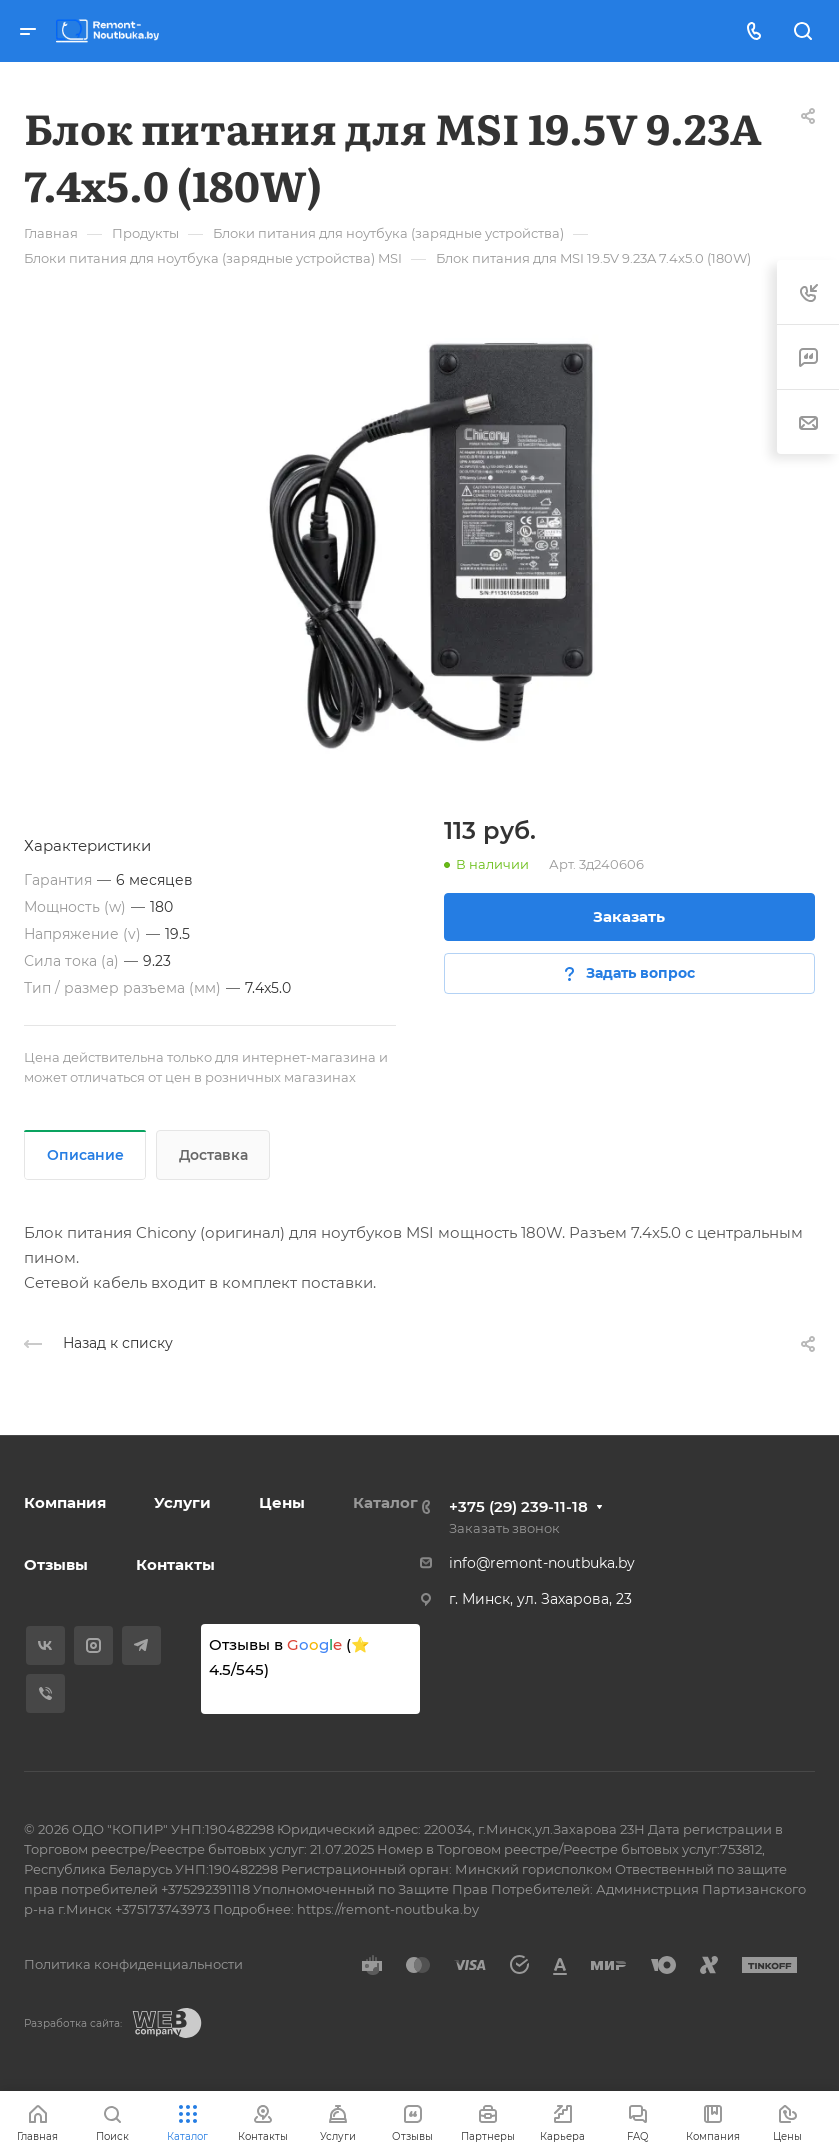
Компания (65, 1502)
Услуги (182, 1502)
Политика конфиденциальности (133, 1964)
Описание (85, 1155)
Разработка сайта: (73, 2023)
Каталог (385, 1502)
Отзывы (56, 1564)
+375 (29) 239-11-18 (518, 1506)
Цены (282, 1502)
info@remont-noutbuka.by (542, 1563)
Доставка (213, 1155)
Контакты (175, 1564)
